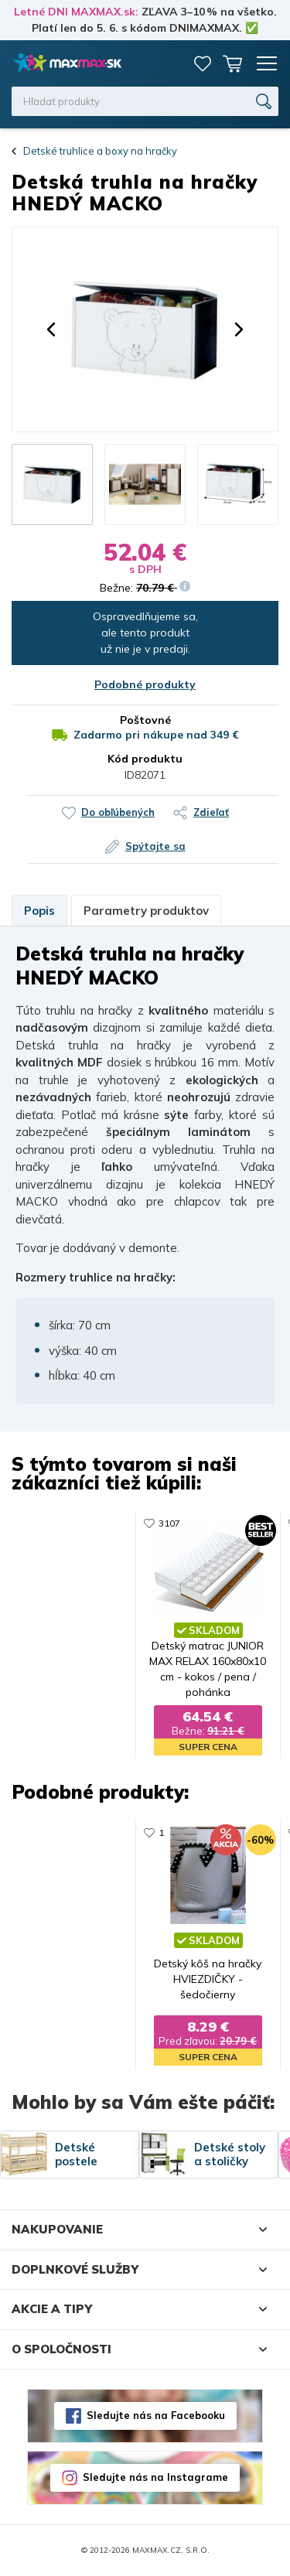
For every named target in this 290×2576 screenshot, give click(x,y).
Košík (232, 63)
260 (249, 1833)
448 (249, 1523)
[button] (51, 329)
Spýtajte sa (155, 846)
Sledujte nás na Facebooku (156, 2416)
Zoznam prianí (202, 63)
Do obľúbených (118, 812)
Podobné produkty (145, 684)
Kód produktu (145, 759)
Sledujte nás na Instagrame (155, 2478)
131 (104, 1833)
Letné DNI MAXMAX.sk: (76, 12)
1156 (107, 1523)
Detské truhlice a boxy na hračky (100, 151)
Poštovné (145, 720)
